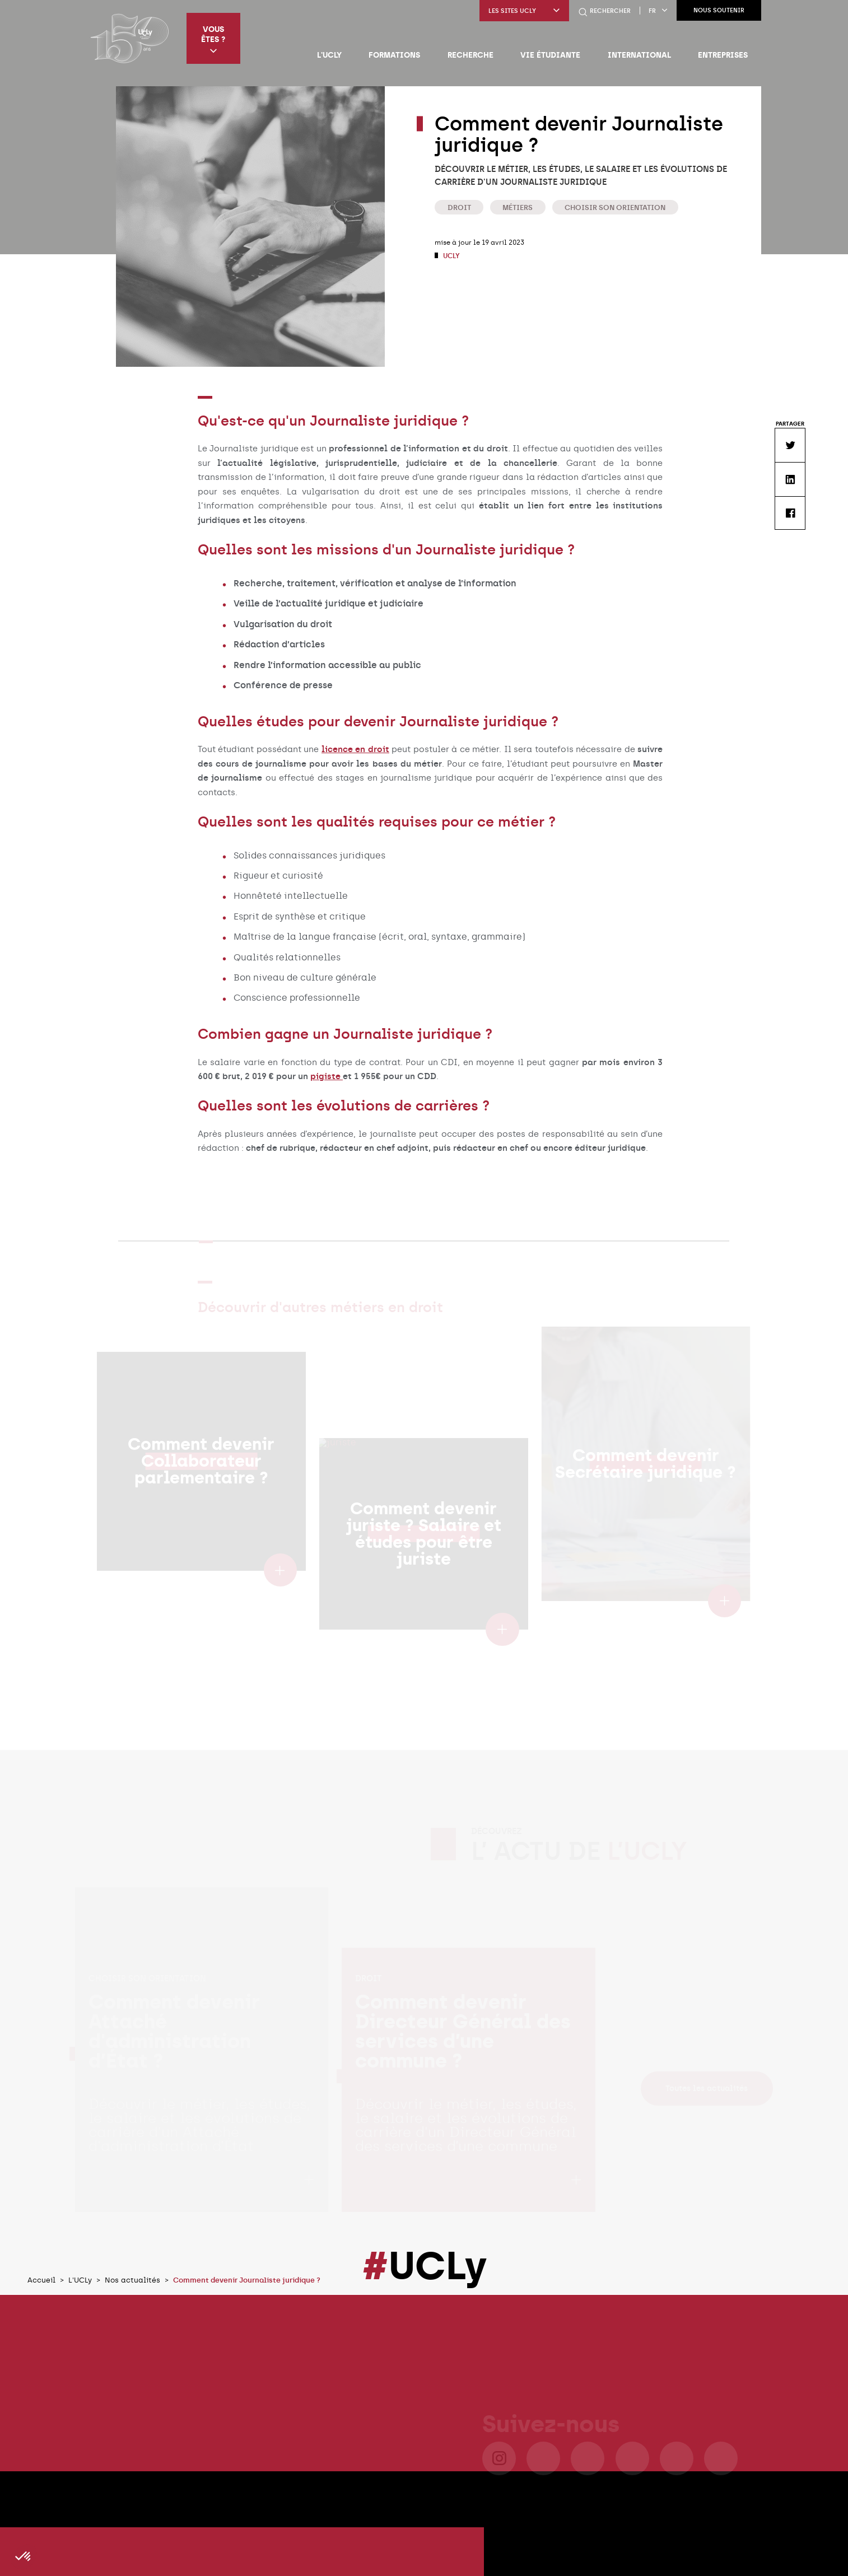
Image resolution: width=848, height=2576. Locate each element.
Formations (394, 55)
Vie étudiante (550, 55)
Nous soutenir (718, 10)
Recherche (470, 55)
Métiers (517, 207)
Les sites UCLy (524, 11)
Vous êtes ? (213, 39)
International (639, 55)
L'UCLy (329, 55)
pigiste (326, 1076)
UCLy (450, 256)
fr (658, 11)
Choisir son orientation (615, 207)
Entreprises (723, 55)
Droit (459, 207)
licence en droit (355, 749)
